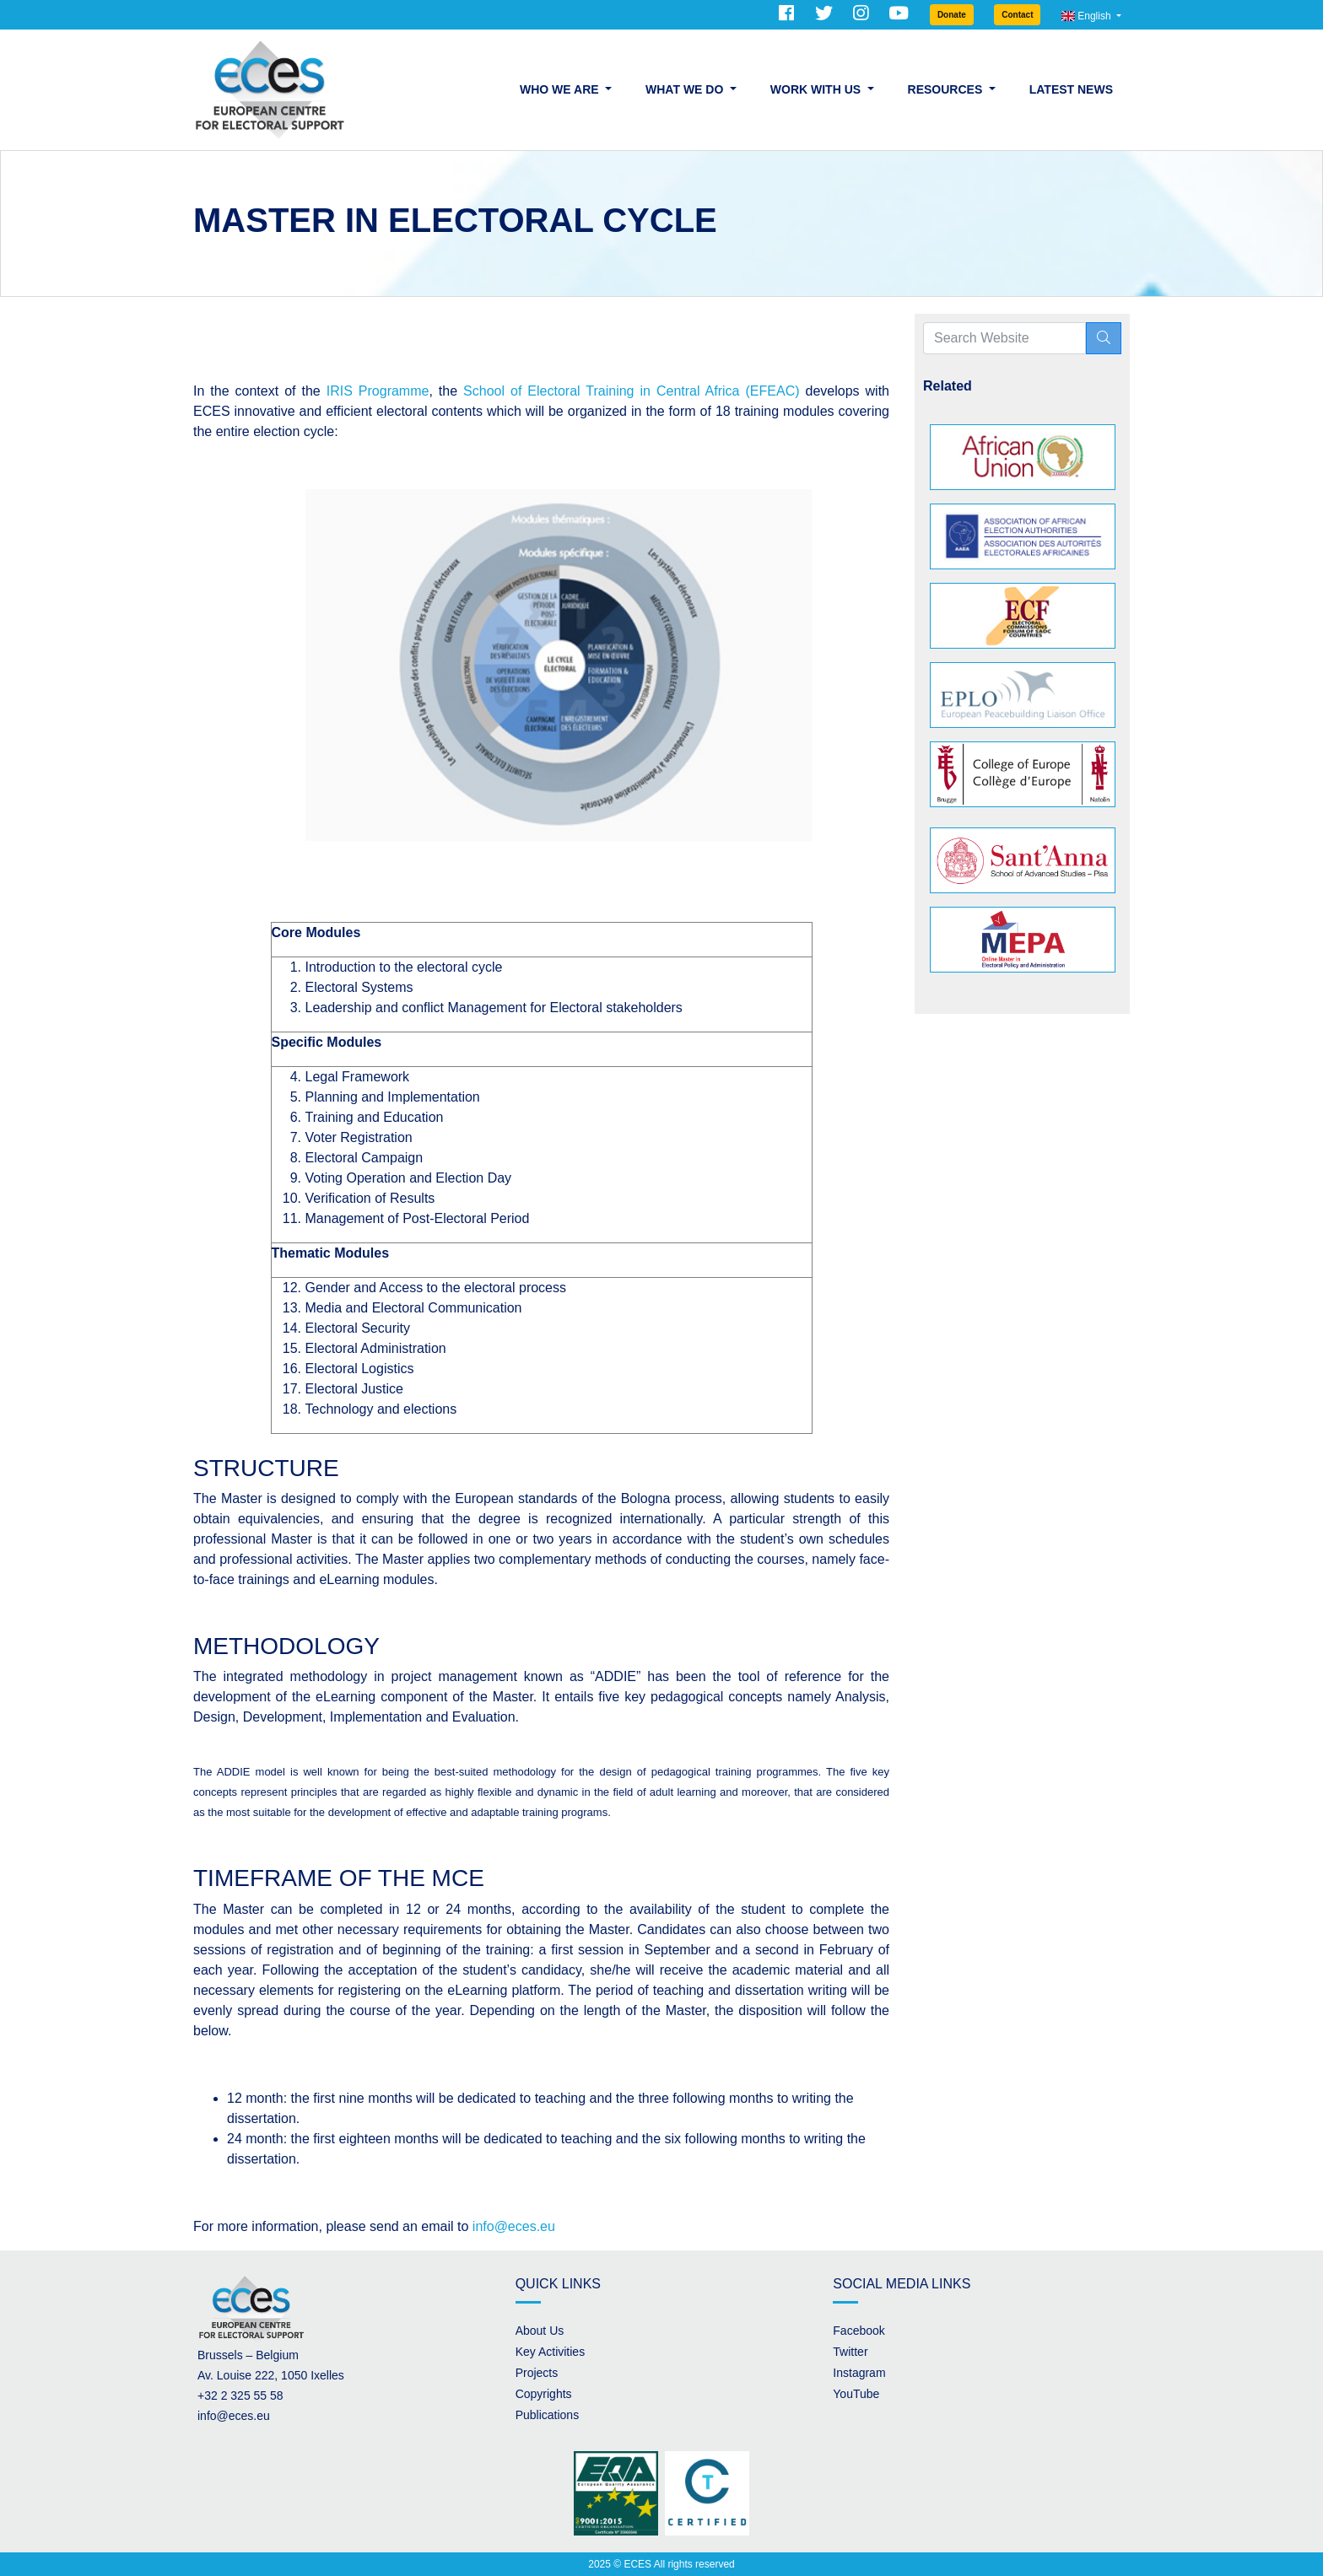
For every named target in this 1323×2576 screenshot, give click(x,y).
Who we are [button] (561, 89)
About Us (540, 2330)
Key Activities (550, 2351)
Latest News (1071, 89)
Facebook (858, 2330)
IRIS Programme (378, 391)
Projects (537, 2372)
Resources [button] (947, 89)
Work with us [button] (817, 89)
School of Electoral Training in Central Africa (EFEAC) (631, 391)
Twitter (850, 2351)
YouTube (856, 2394)
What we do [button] (685, 89)
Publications (548, 2415)
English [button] (1087, 16)
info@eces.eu (513, 2226)
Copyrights (544, 2394)
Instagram (859, 2372)
